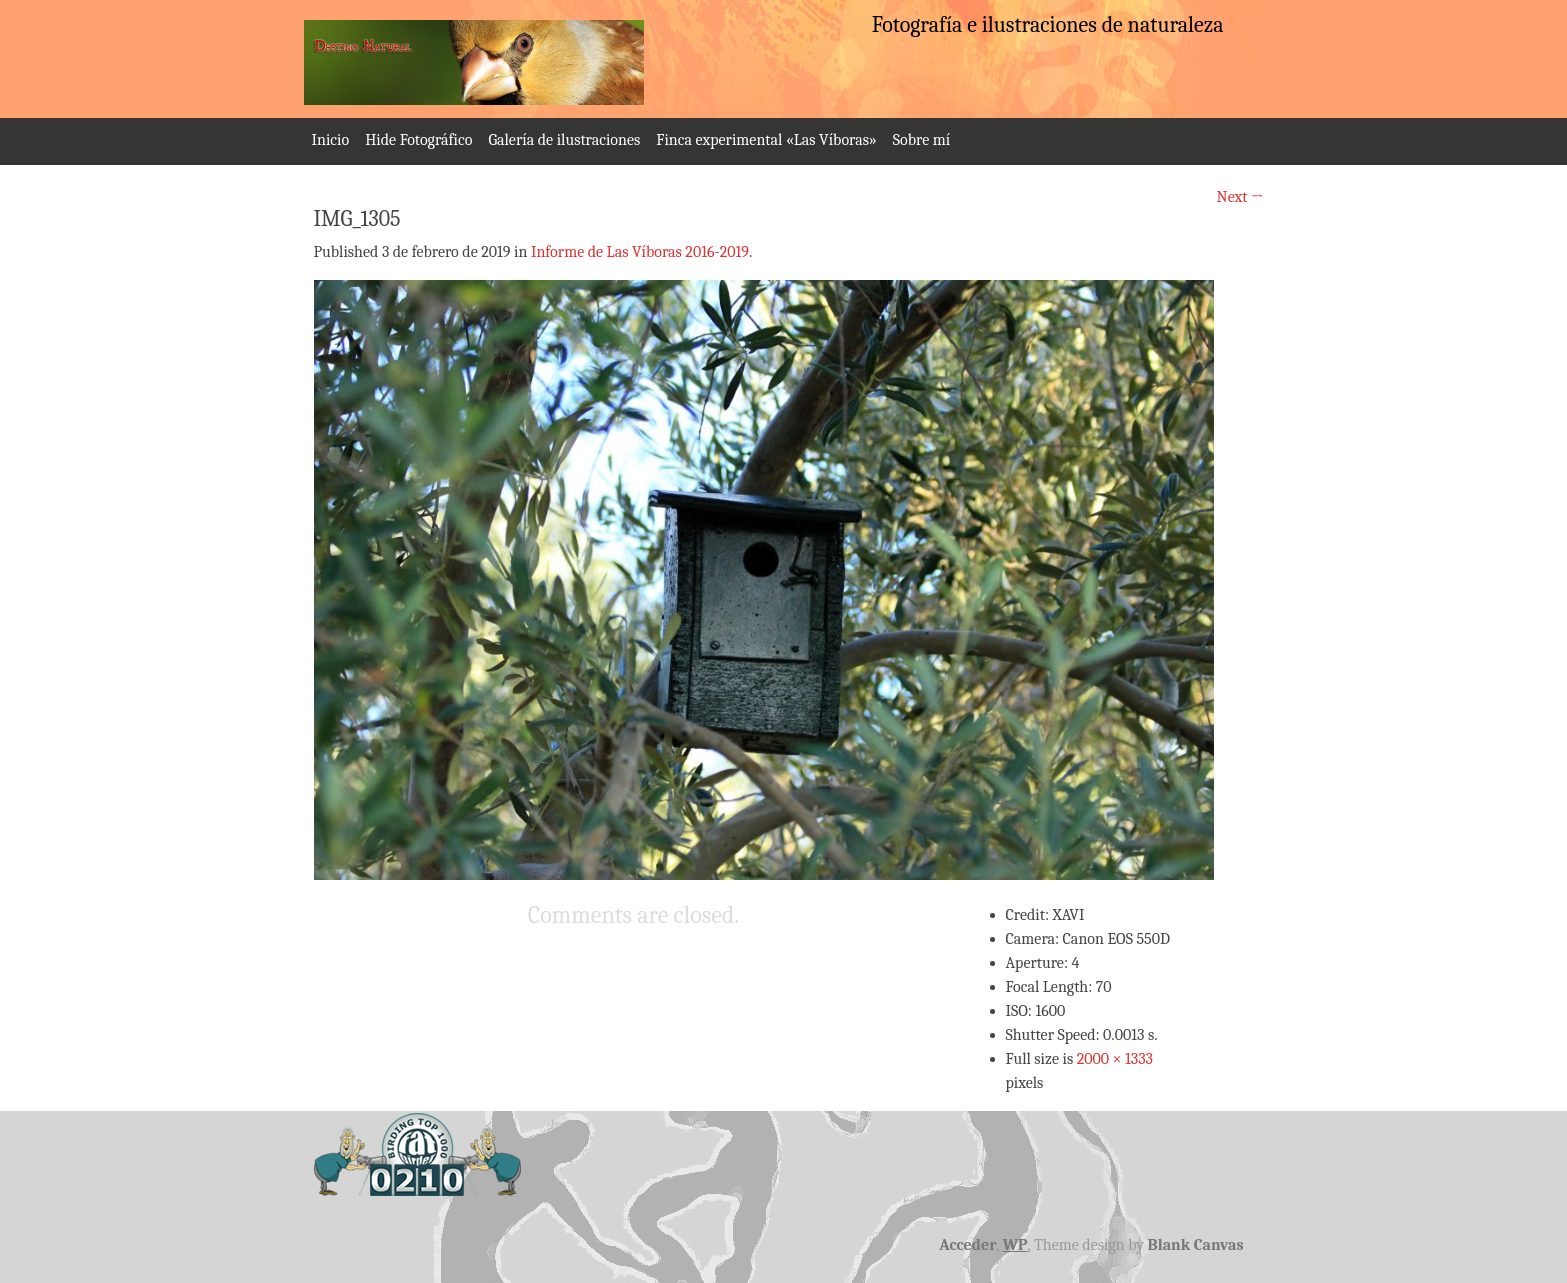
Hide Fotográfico (418, 140)
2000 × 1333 (1115, 1059)
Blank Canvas (1196, 1245)
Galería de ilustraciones (564, 140)
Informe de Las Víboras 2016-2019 (640, 252)
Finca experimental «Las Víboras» (766, 140)
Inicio (331, 140)
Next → (1240, 197)
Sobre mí (921, 140)
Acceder (967, 1245)
